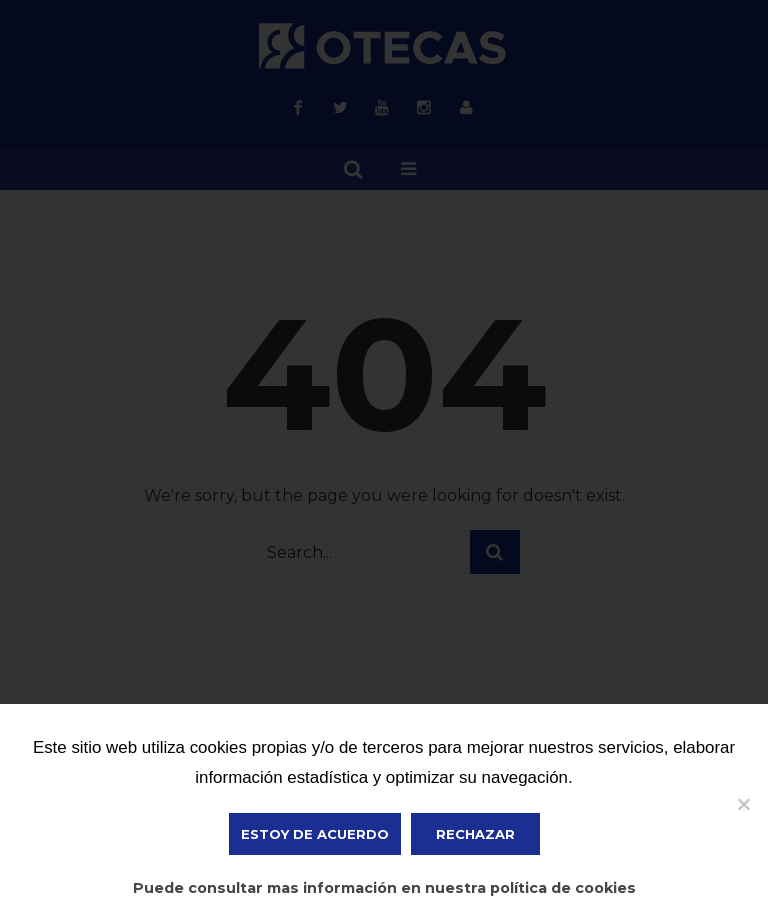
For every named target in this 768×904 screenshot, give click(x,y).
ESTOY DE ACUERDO (315, 834)
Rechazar (475, 834)
